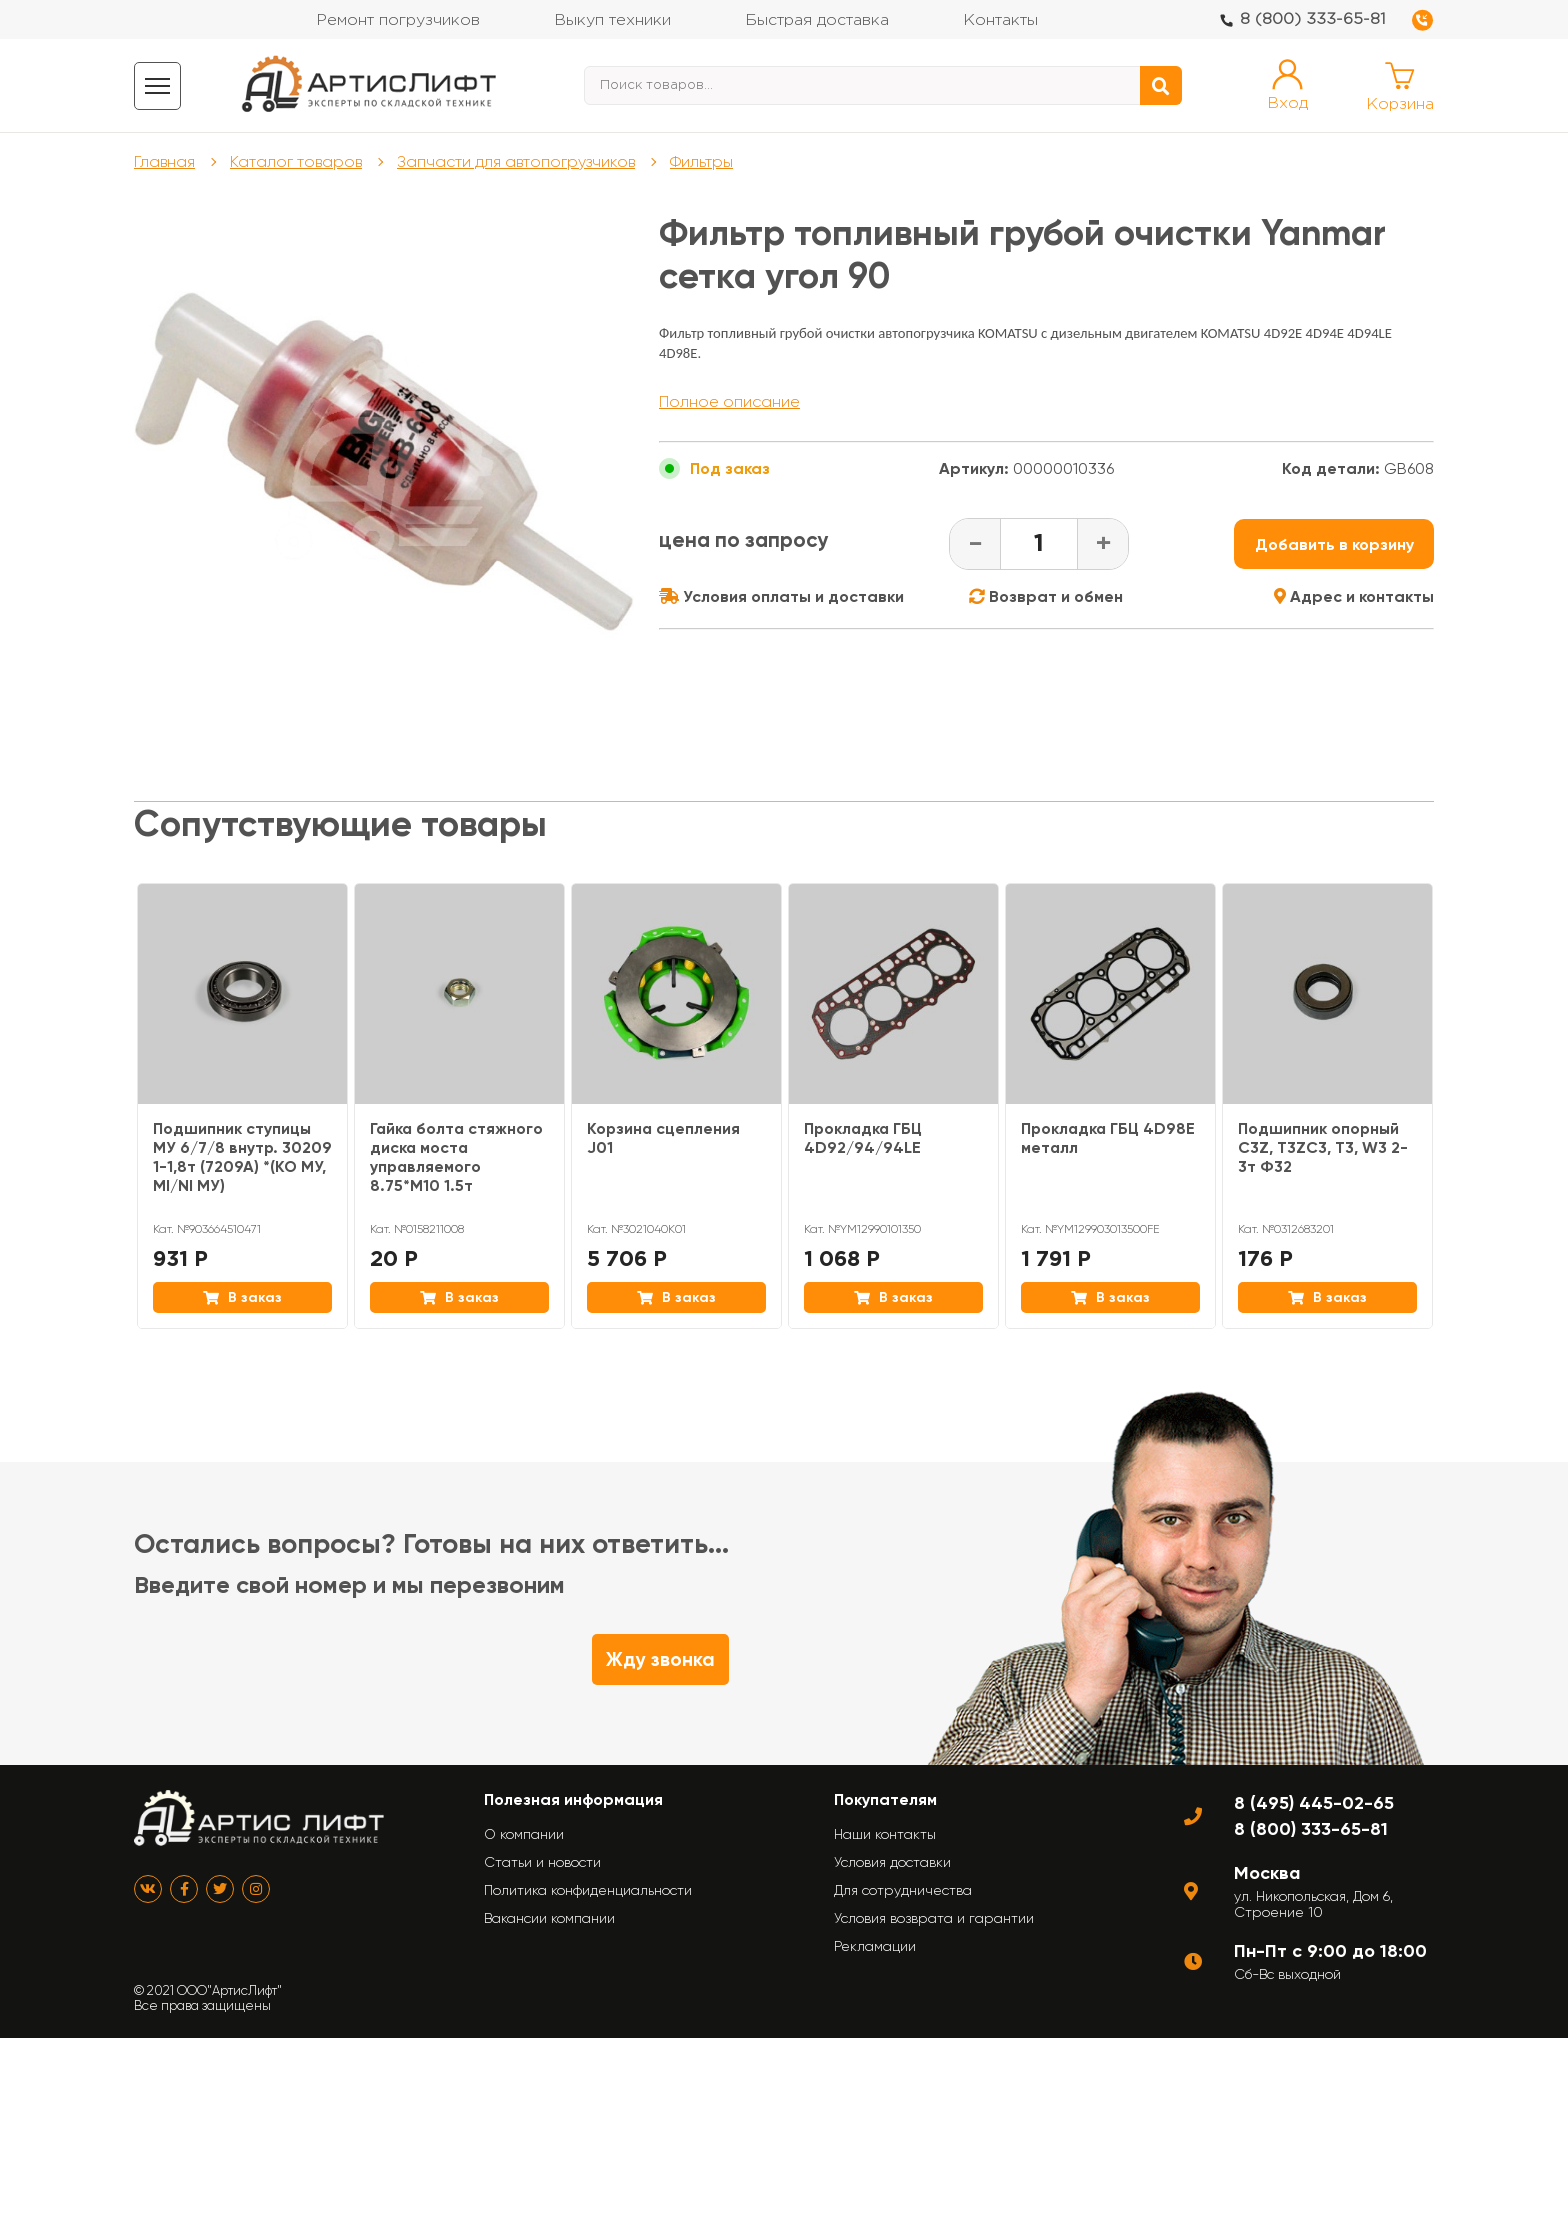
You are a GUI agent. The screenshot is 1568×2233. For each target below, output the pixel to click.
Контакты (1000, 20)
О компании (524, 1835)
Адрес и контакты (1354, 597)
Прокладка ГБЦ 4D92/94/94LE (864, 1139)
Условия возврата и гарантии (934, 1919)
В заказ (242, 1298)
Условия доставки (892, 1863)
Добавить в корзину (1334, 545)
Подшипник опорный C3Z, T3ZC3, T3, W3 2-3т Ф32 (1323, 1148)
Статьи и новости (542, 1863)
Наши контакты (885, 1835)
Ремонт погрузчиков (398, 20)
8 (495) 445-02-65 (1314, 1804)
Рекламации (875, 1947)
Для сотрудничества (903, 1891)
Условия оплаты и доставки (781, 597)
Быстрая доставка (817, 20)
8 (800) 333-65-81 (1313, 19)
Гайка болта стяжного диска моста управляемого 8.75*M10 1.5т (458, 1158)
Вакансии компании (549, 1919)
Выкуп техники (612, 20)
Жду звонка (660, 1660)
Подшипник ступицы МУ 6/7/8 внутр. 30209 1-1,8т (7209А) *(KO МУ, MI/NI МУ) (238, 1158)
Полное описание (729, 402)
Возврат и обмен (1046, 597)
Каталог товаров (298, 162)
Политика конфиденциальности (588, 1891)
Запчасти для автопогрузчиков (520, 162)
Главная (165, 162)
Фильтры (706, 162)
